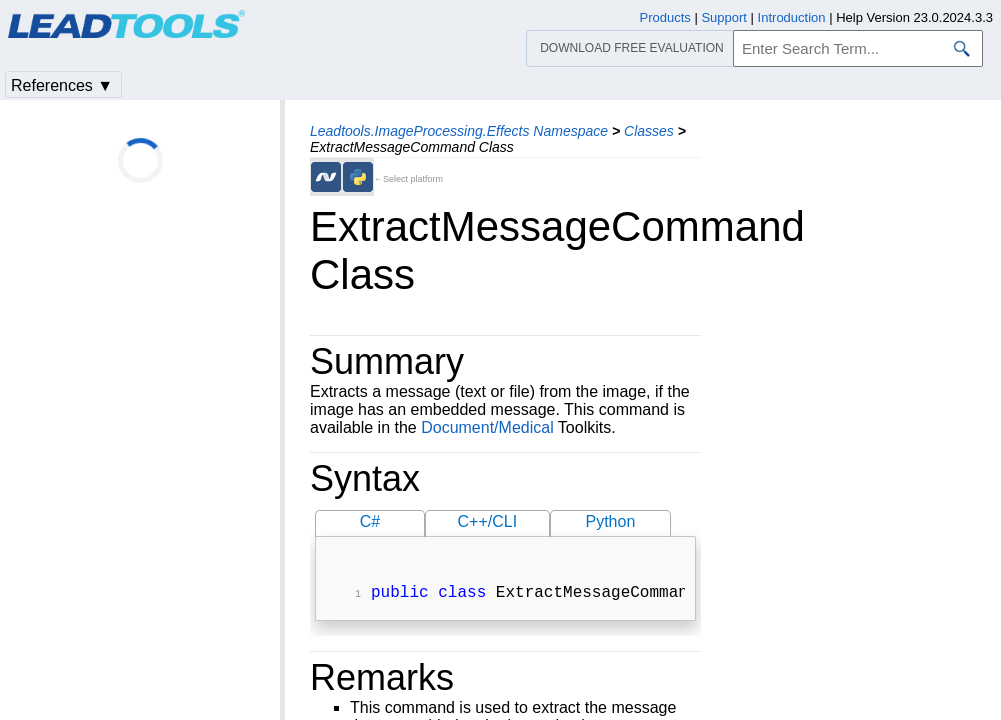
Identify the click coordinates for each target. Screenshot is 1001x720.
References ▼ (62, 85)
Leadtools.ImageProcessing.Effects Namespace (459, 131)
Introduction (792, 17)
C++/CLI (488, 521)
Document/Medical (487, 427)
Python (610, 521)
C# (370, 521)
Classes (649, 131)
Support (724, 17)
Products (665, 17)
